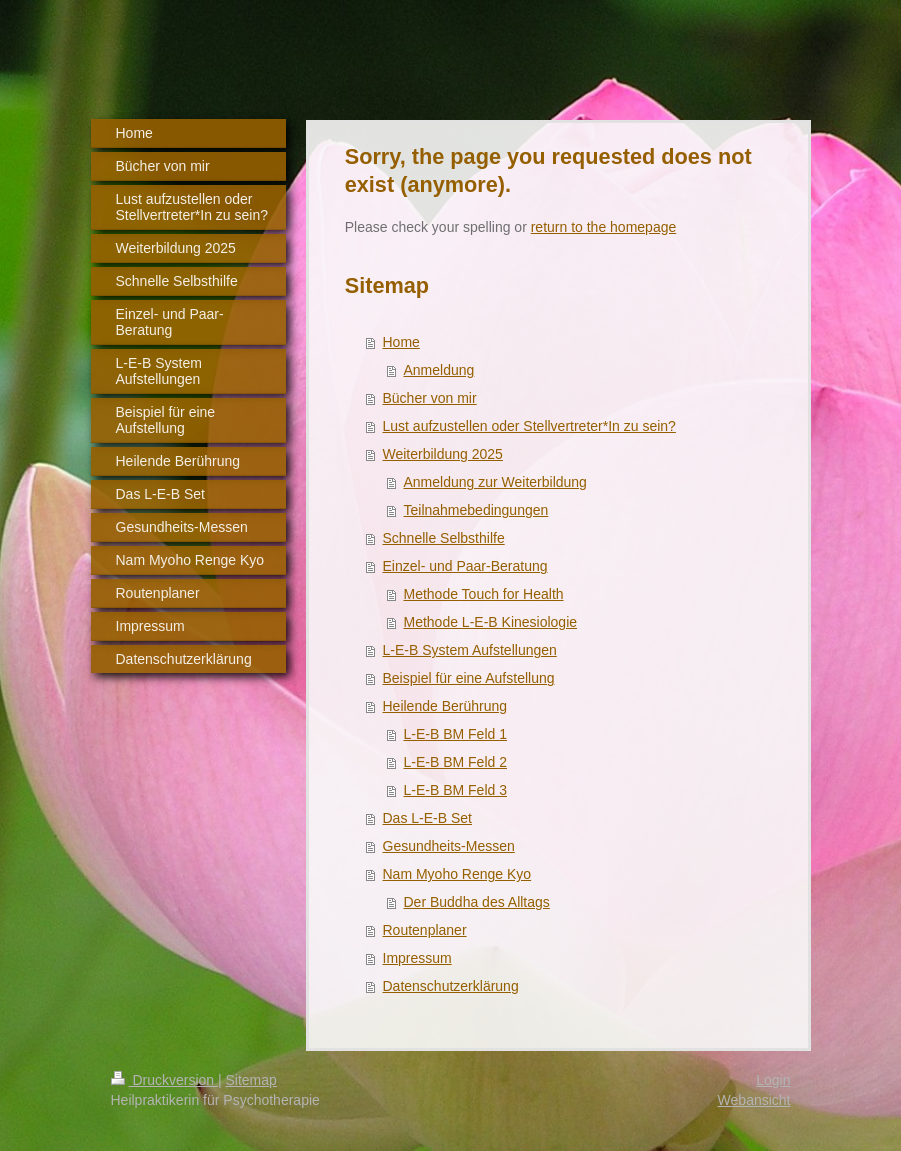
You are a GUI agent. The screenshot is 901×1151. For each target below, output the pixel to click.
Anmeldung (439, 370)
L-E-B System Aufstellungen (470, 650)
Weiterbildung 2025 (443, 454)
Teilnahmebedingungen (476, 510)
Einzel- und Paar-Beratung (465, 566)
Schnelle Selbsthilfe (444, 538)
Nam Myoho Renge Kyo (457, 874)
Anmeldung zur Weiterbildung (495, 482)
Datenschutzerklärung (451, 986)
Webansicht (754, 1100)
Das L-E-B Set (427, 818)
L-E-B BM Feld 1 (455, 734)
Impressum (417, 958)
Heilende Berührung (445, 706)
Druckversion (164, 1080)
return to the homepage (604, 227)
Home (401, 342)
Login (773, 1080)
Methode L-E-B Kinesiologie (491, 622)
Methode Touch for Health (484, 594)
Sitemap (251, 1080)
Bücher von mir (430, 398)
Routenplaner (425, 930)
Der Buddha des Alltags (477, 902)
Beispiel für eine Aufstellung (469, 678)
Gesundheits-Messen (449, 846)
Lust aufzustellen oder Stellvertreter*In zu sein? (529, 426)
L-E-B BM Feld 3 (455, 790)
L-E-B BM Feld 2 (455, 762)
